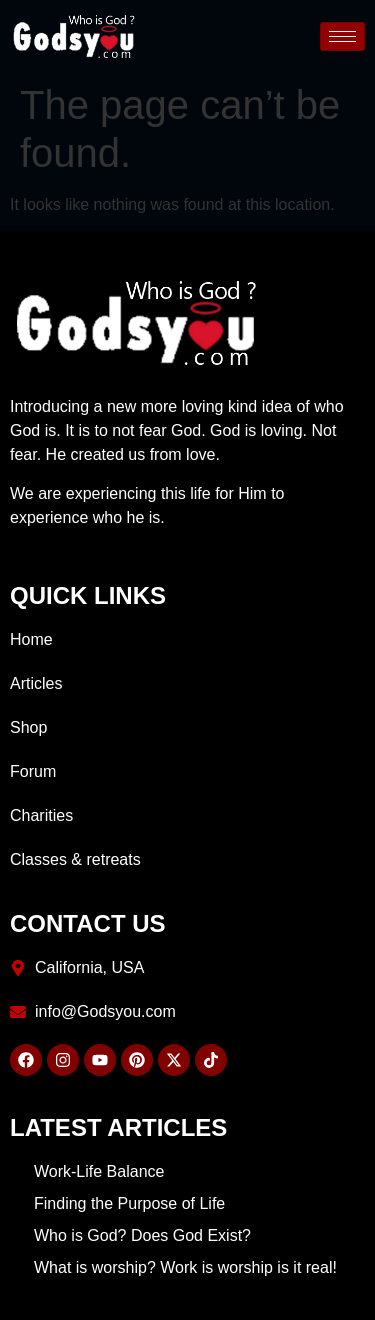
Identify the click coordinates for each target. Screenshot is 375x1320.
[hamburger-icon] (342, 36)
